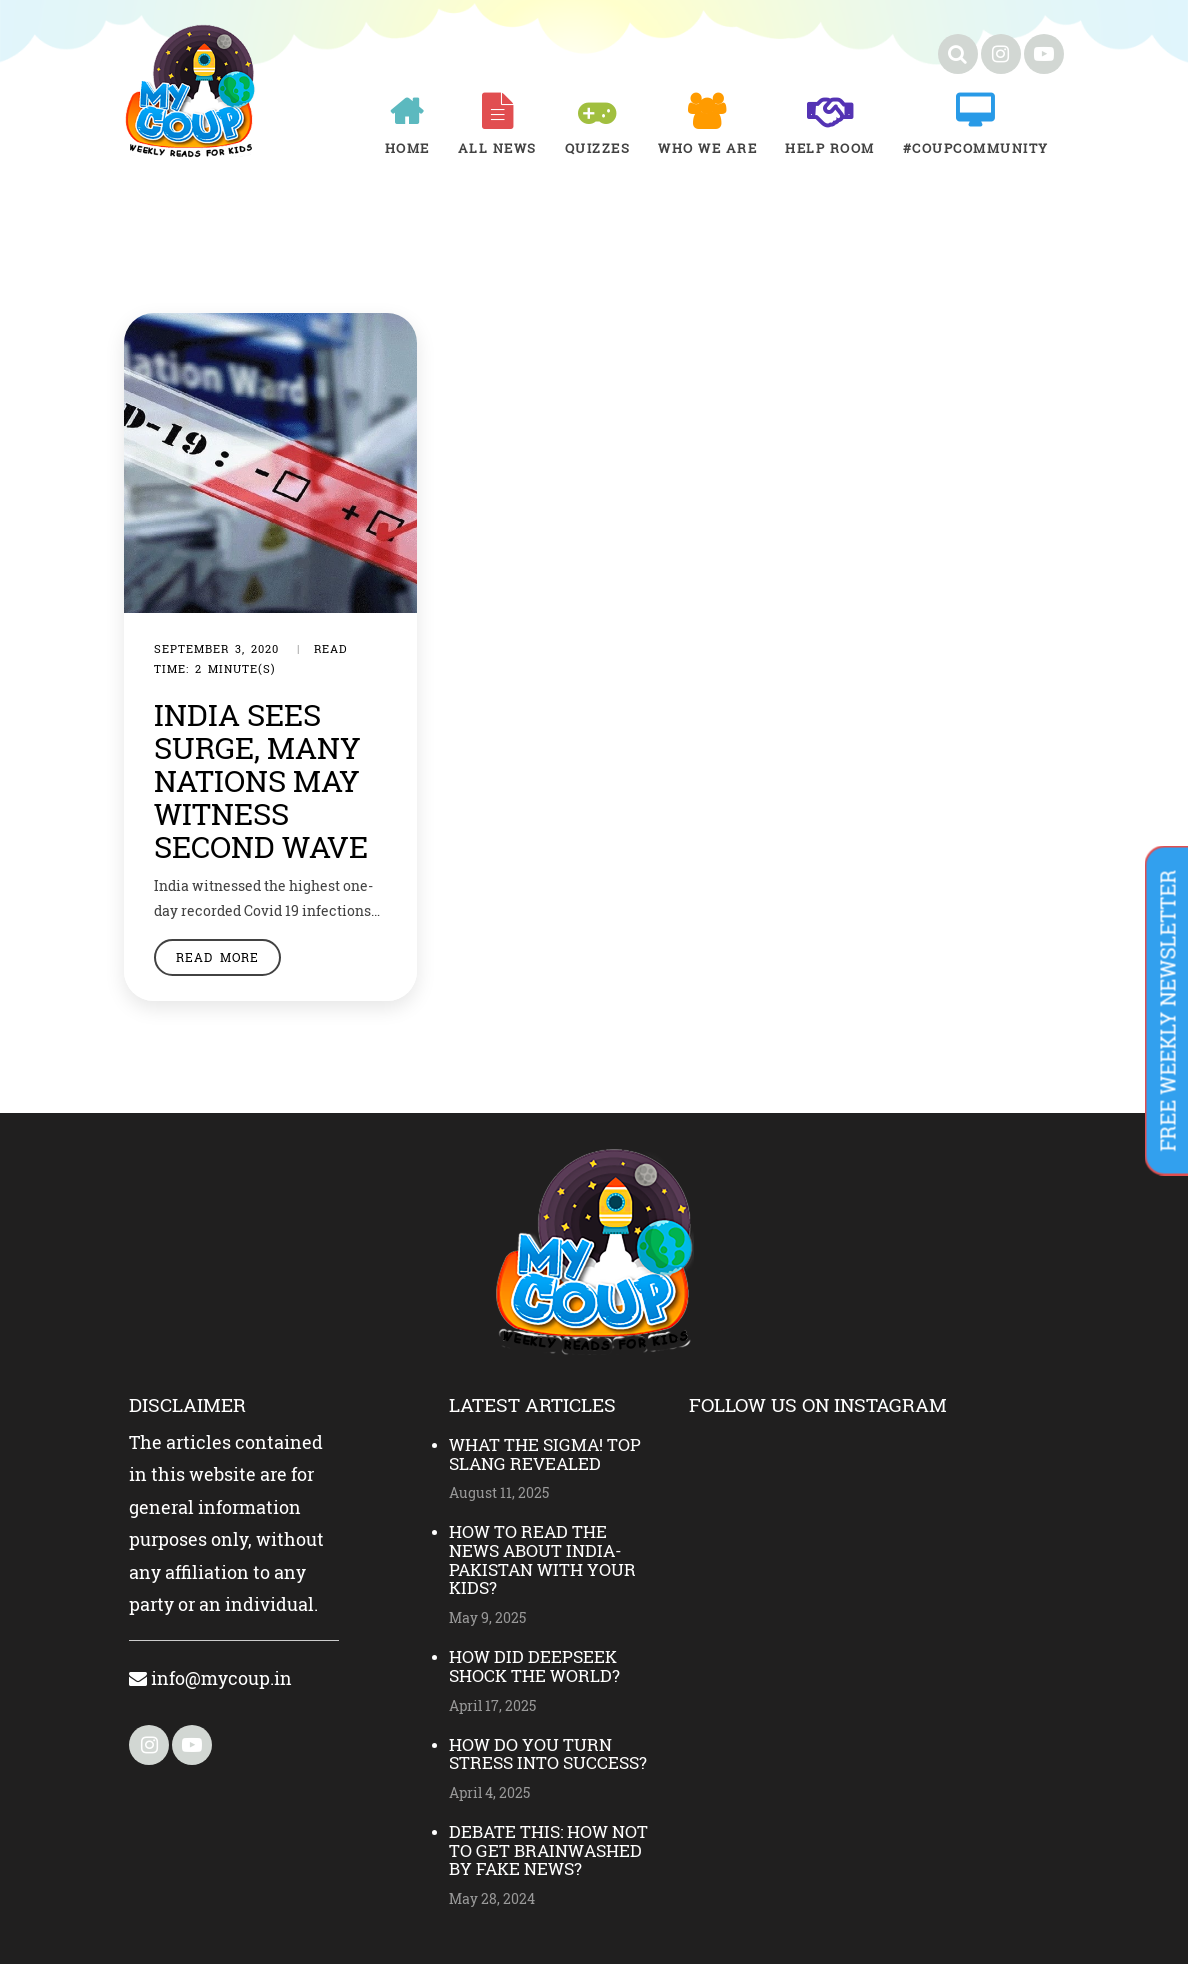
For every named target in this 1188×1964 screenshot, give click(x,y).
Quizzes (598, 148)
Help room (830, 148)
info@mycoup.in (210, 1678)
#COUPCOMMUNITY (976, 148)
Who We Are (707, 148)
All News (497, 148)
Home (407, 148)
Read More (217, 957)
